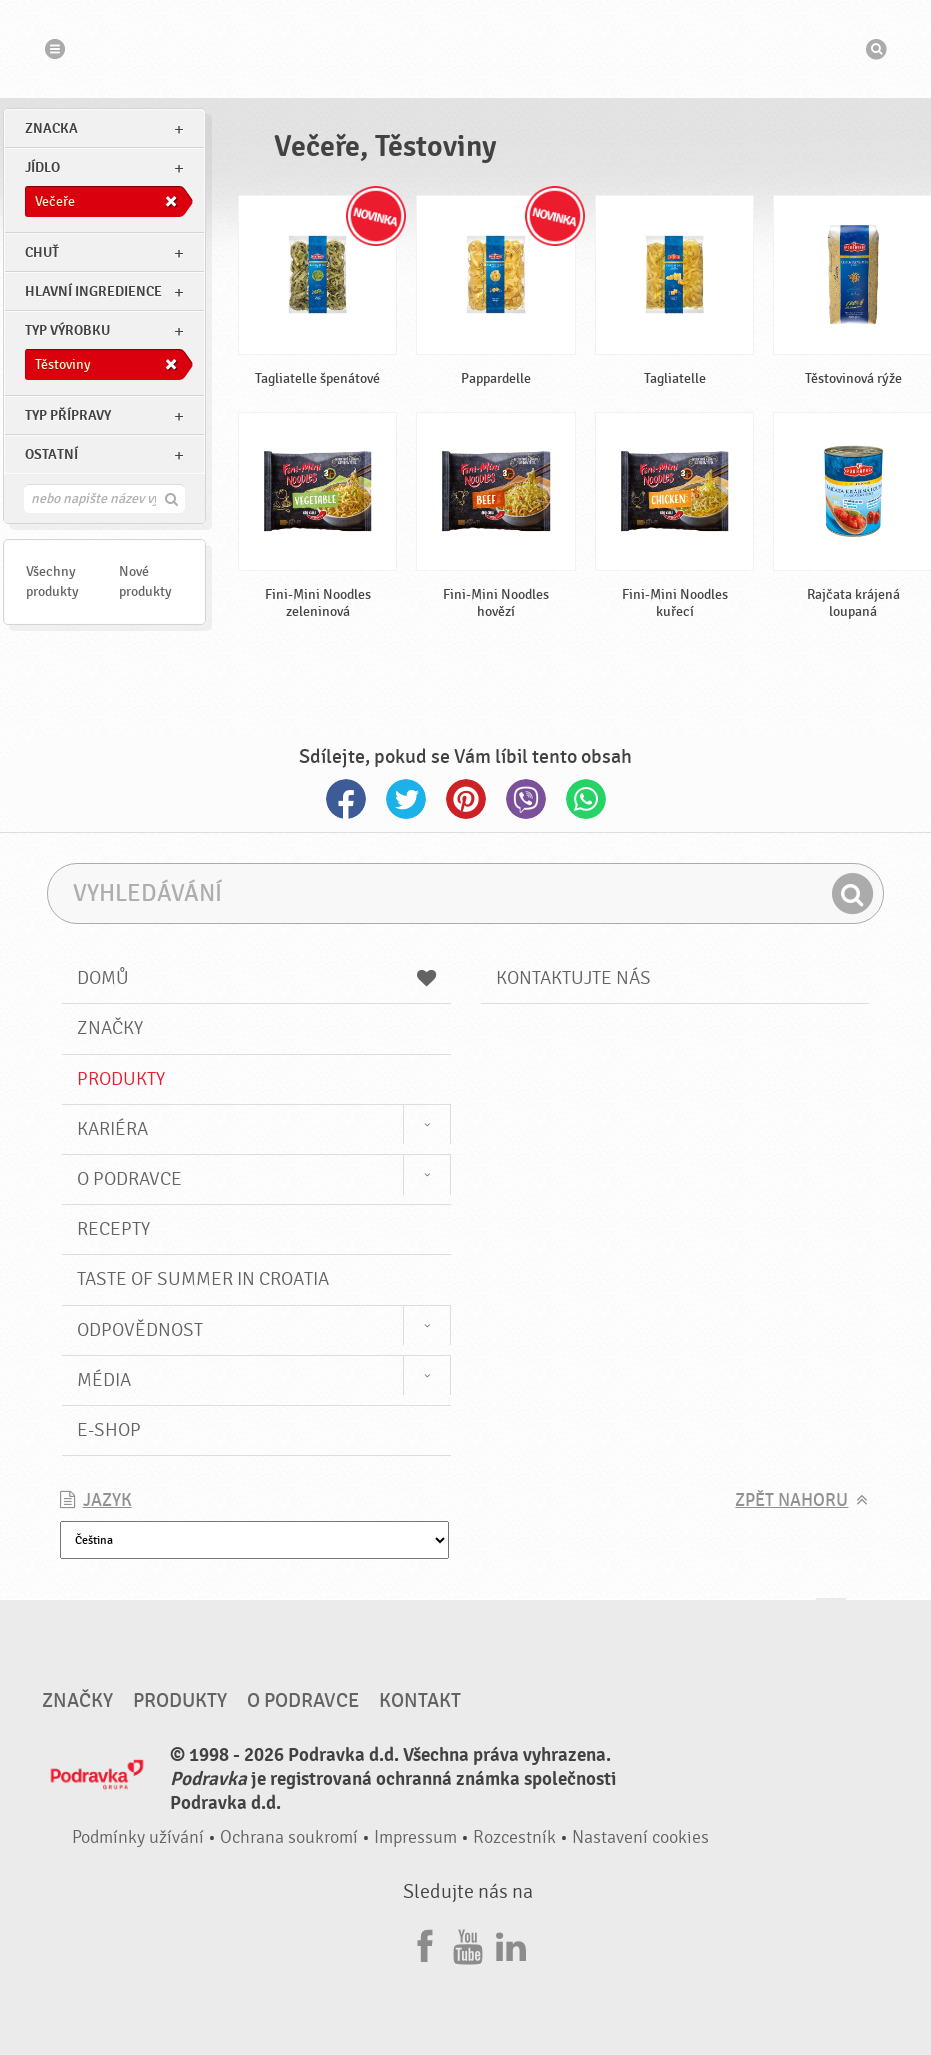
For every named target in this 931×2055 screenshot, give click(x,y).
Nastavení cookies (640, 1837)
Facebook (346, 799)
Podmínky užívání (138, 1837)
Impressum (415, 1837)
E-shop (109, 1430)
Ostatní (51, 454)
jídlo (42, 167)
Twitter (406, 799)
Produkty (121, 1079)
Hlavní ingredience (93, 291)
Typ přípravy (68, 415)
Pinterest (466, 799)
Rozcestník (514, 1837)
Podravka (466, 49)
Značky (110, 1028)
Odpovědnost (140, 1330)
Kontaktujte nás (573, 978)
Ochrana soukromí (289, 1837)
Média (104, 1380)
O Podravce (129, 1179)
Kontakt (420, 1701)
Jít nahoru (831, 1617)
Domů (256, 978)
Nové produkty (145, 581)
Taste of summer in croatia (203, 1279)
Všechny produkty (52, 581)
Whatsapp (586, 799)
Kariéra (112, 1129)
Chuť (42, 252)
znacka (51, 128)
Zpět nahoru (791, 1500)
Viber (526, 799)
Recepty (113, 1229)
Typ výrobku (67, 330)
